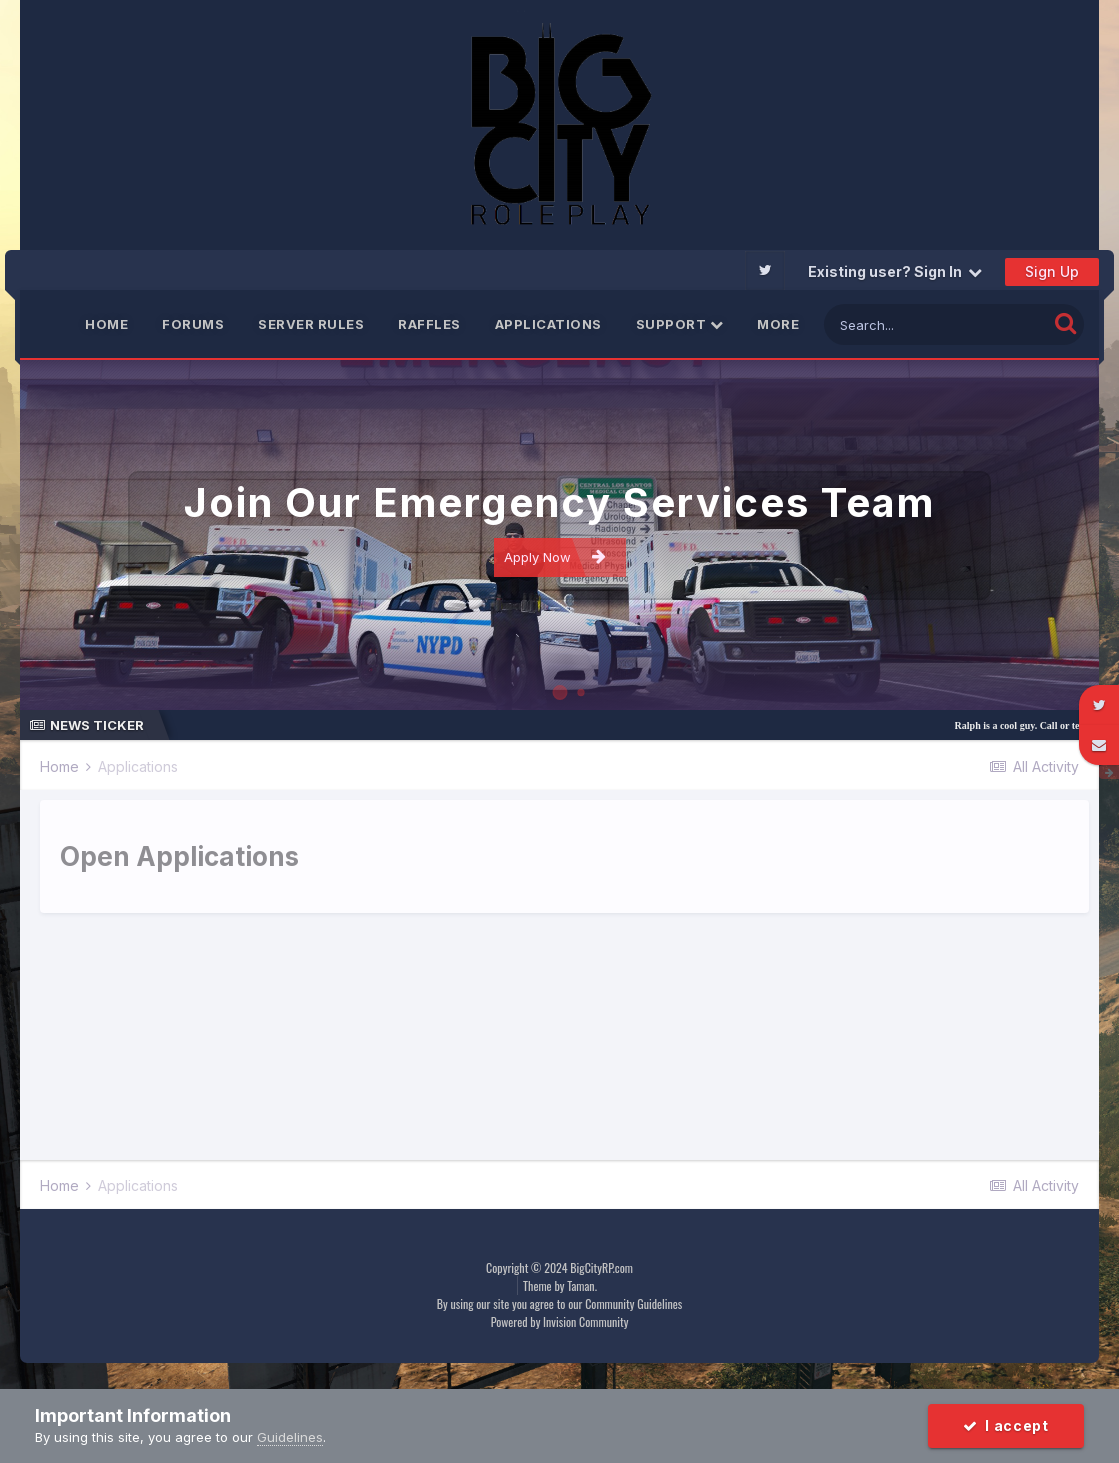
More (778, 324)
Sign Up (1052, 271)
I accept (1006, 1425)
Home (106, 324)
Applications (548, 324)
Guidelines (290, 1437)
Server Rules (311, 324)
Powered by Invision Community (560, 1321)
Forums (193, 324)
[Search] (935, 324)
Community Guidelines (633, 1303)
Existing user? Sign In (895, 271)
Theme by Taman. (560, 1285)
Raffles (429, 324)
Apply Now (555, 556)
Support (680, 324)
